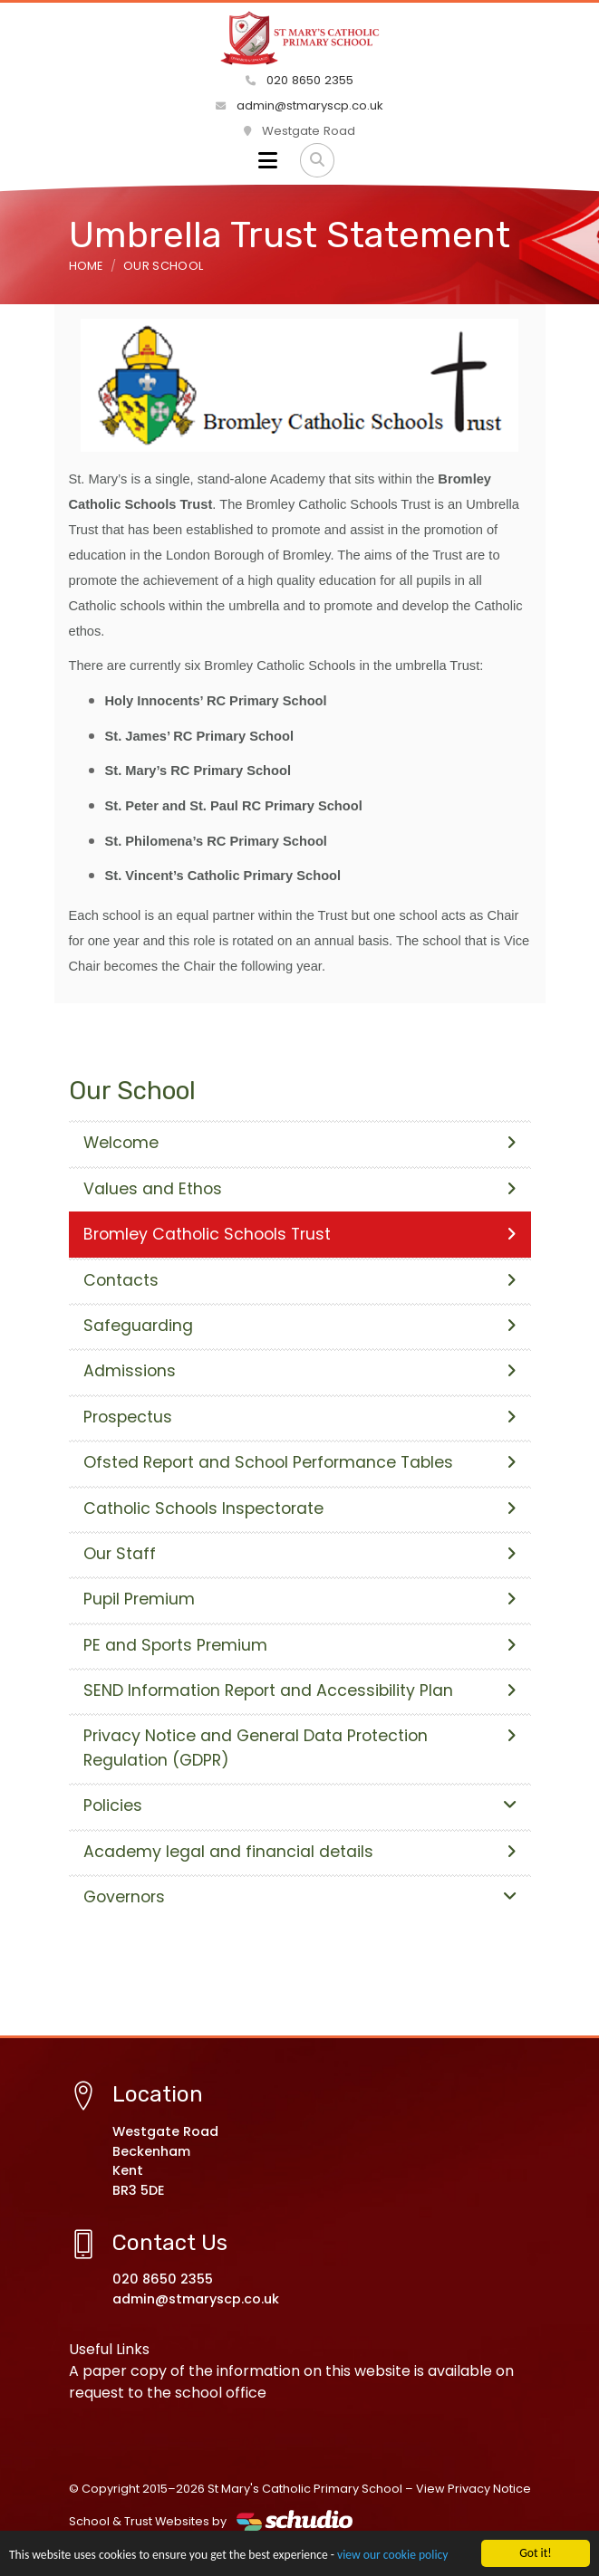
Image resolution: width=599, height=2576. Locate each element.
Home (86, 265)
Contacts (300, 1280)
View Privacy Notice (473, 2488)
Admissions (300, 1371)
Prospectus (300, 1417)
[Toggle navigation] (267, 160)
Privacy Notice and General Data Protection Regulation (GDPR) (300, 1747)
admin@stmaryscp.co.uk (299, 105)
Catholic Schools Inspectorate (300, 1508)
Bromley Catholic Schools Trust (300, 1234)
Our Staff (300, 1554)
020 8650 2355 (299, 80)
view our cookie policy (392, 2555)
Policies (300, 1805)
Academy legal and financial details (300, 1852)
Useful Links (109, 2349)
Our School (163, 265)
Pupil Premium (300, 1599)
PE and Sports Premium (300, 1645)
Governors (300, 1897)
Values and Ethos (300, 1189)
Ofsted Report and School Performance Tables (300, 1462)
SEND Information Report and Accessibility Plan (300, 1690)
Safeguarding (300, 1325)
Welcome (300, 1143)
